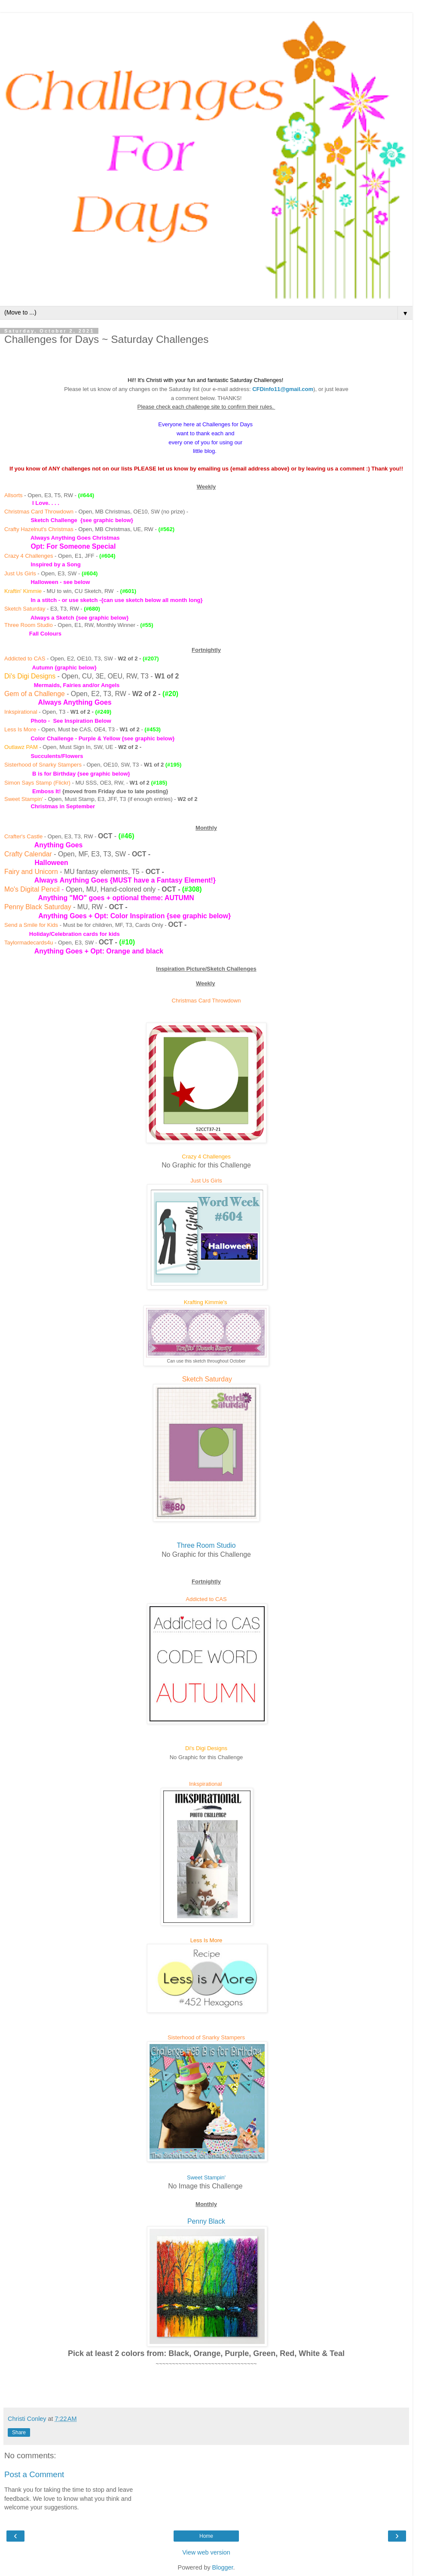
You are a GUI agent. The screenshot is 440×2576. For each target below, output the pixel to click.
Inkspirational (20, 712)
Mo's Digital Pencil (32, 889)
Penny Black (206, 2221)
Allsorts (13, 495)
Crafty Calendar (28, 854)
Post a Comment (34, 2474)
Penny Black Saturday (37, 907)
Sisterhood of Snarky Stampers (43, 764)
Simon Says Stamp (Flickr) (37, 782)
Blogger (222, 2567)
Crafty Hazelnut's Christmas (38, 529)
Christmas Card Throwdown (38, 511)
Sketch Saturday (24, 608)
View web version (206, 2552)
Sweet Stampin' (23, 799)
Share (19, 2432)
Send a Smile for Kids (31, 925)
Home (206, 2536)
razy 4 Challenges (30, 556)
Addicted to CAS (24, 658)
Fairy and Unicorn (31, 871)
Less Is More (20, 729)
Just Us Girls (20, 573)
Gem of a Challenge (34, 693)
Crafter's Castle (23, 836)
